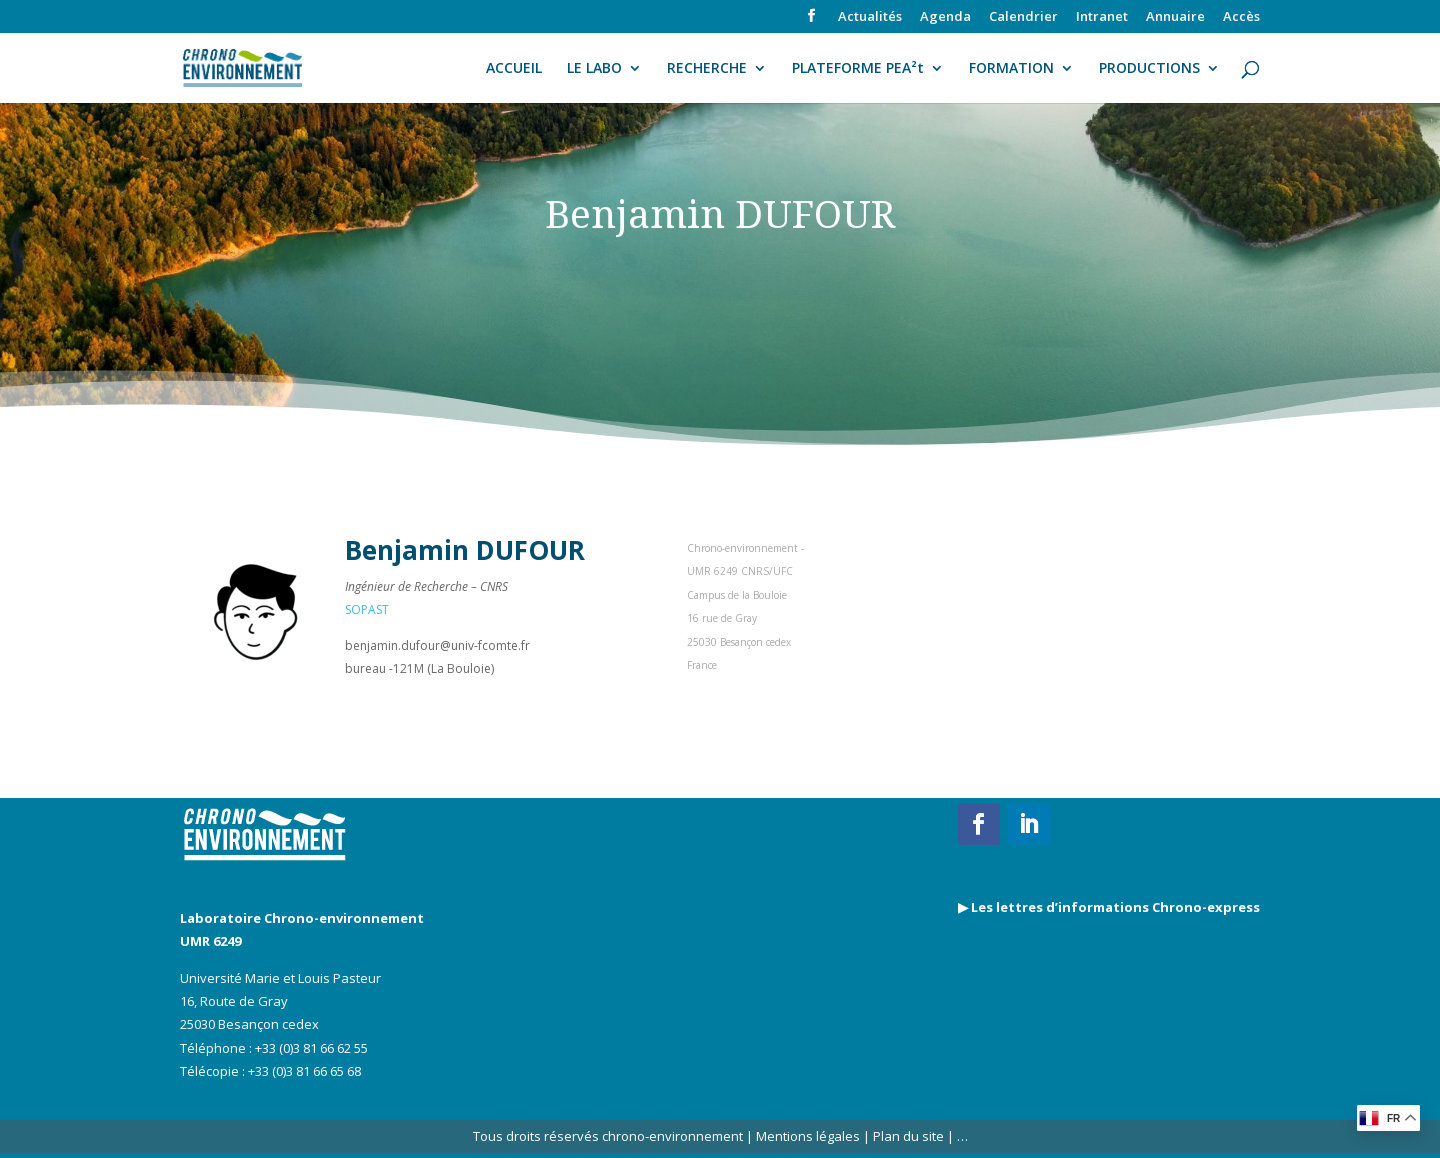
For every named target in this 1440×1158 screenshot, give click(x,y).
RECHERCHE (707, 69)
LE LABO (594, 69)
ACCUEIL (514, 69)
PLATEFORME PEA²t (858, 69)
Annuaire (1175, 17)
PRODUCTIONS (1149, 69)
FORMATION (1011, 69)
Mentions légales (808, 1136)
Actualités (870, 17)
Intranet (1102, 17)
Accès (1241, 17)
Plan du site (907, 1136)
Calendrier (1023, 17)
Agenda (945, 17)
